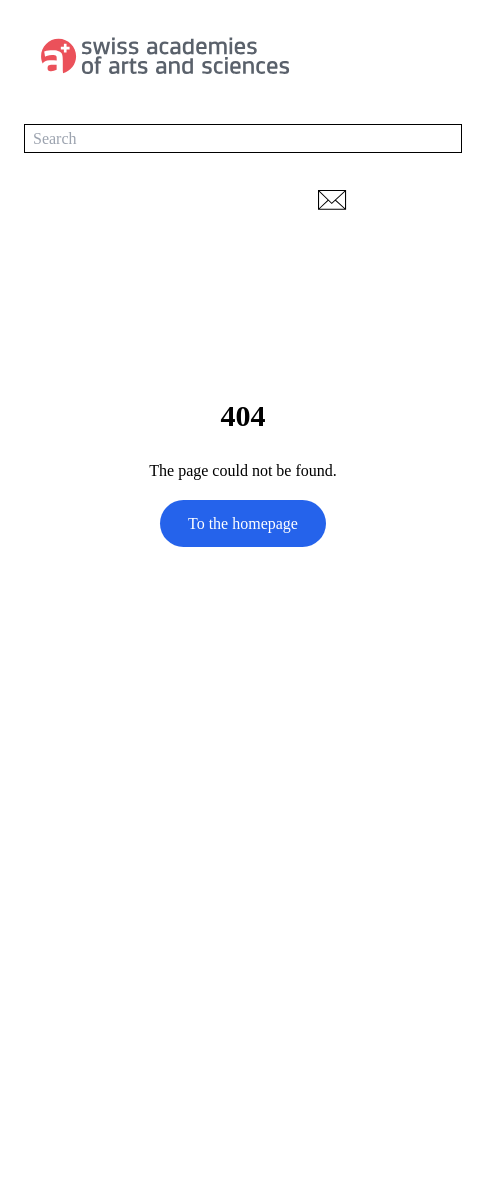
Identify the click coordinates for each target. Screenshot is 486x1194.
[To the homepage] (170, 56)
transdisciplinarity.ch (91, 1062)
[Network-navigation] (443, 199)
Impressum (59, 1132)
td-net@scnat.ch (76, 883)
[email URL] (332, 199)
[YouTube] (74, 948)
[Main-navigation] (442, 56)
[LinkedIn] (34, 948)
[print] (386, 199)
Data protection (73, 1097)
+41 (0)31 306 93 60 (90, 856)
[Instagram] (114, 948)
